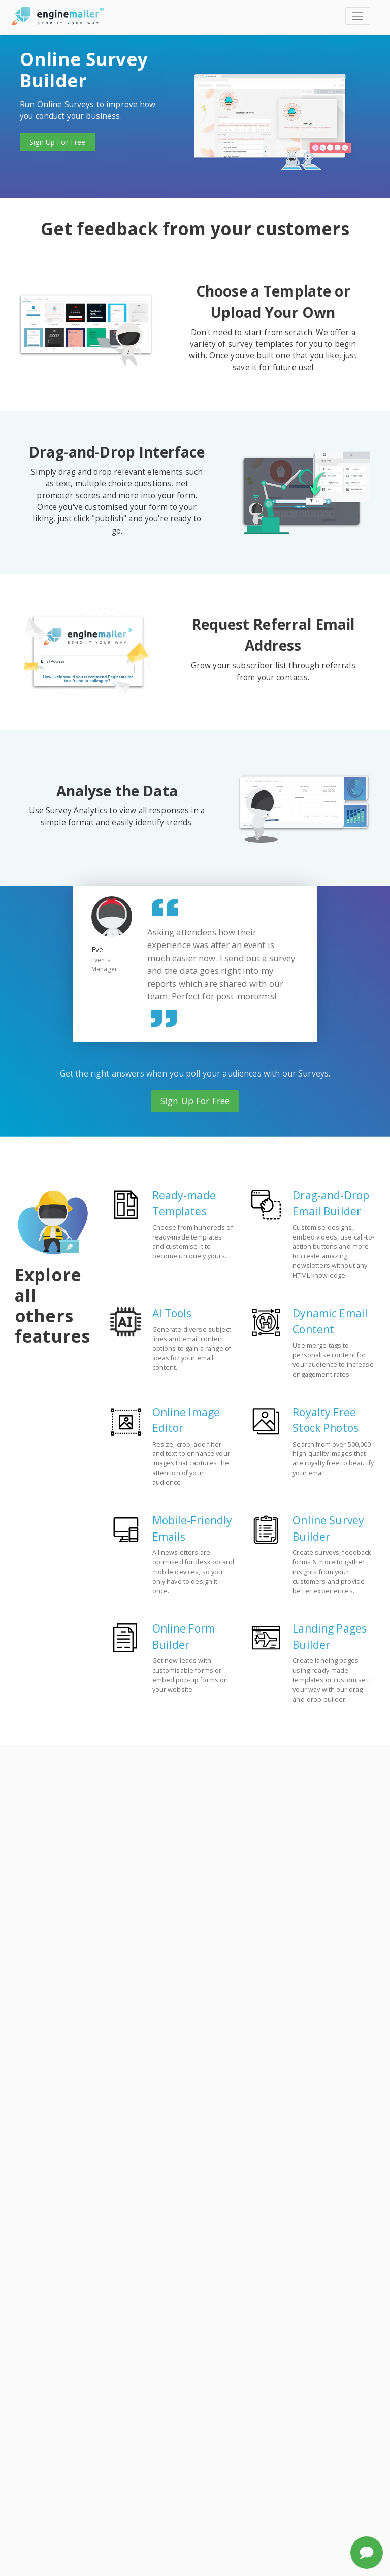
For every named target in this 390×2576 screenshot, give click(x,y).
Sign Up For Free (57, 142)
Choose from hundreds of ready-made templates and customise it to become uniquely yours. (192, 1242)
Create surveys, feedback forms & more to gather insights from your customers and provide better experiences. (331, 1571)
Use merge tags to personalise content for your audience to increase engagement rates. (333, 1360)
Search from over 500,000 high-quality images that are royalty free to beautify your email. (333, 1459)
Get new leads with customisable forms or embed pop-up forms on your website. (190, 1675)
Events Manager (104, 964)
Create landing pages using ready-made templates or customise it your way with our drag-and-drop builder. (331, 1680)
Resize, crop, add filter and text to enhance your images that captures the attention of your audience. (191, 1463)
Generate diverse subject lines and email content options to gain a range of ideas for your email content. (192, 1349)
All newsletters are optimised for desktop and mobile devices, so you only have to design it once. (193, 1571)
